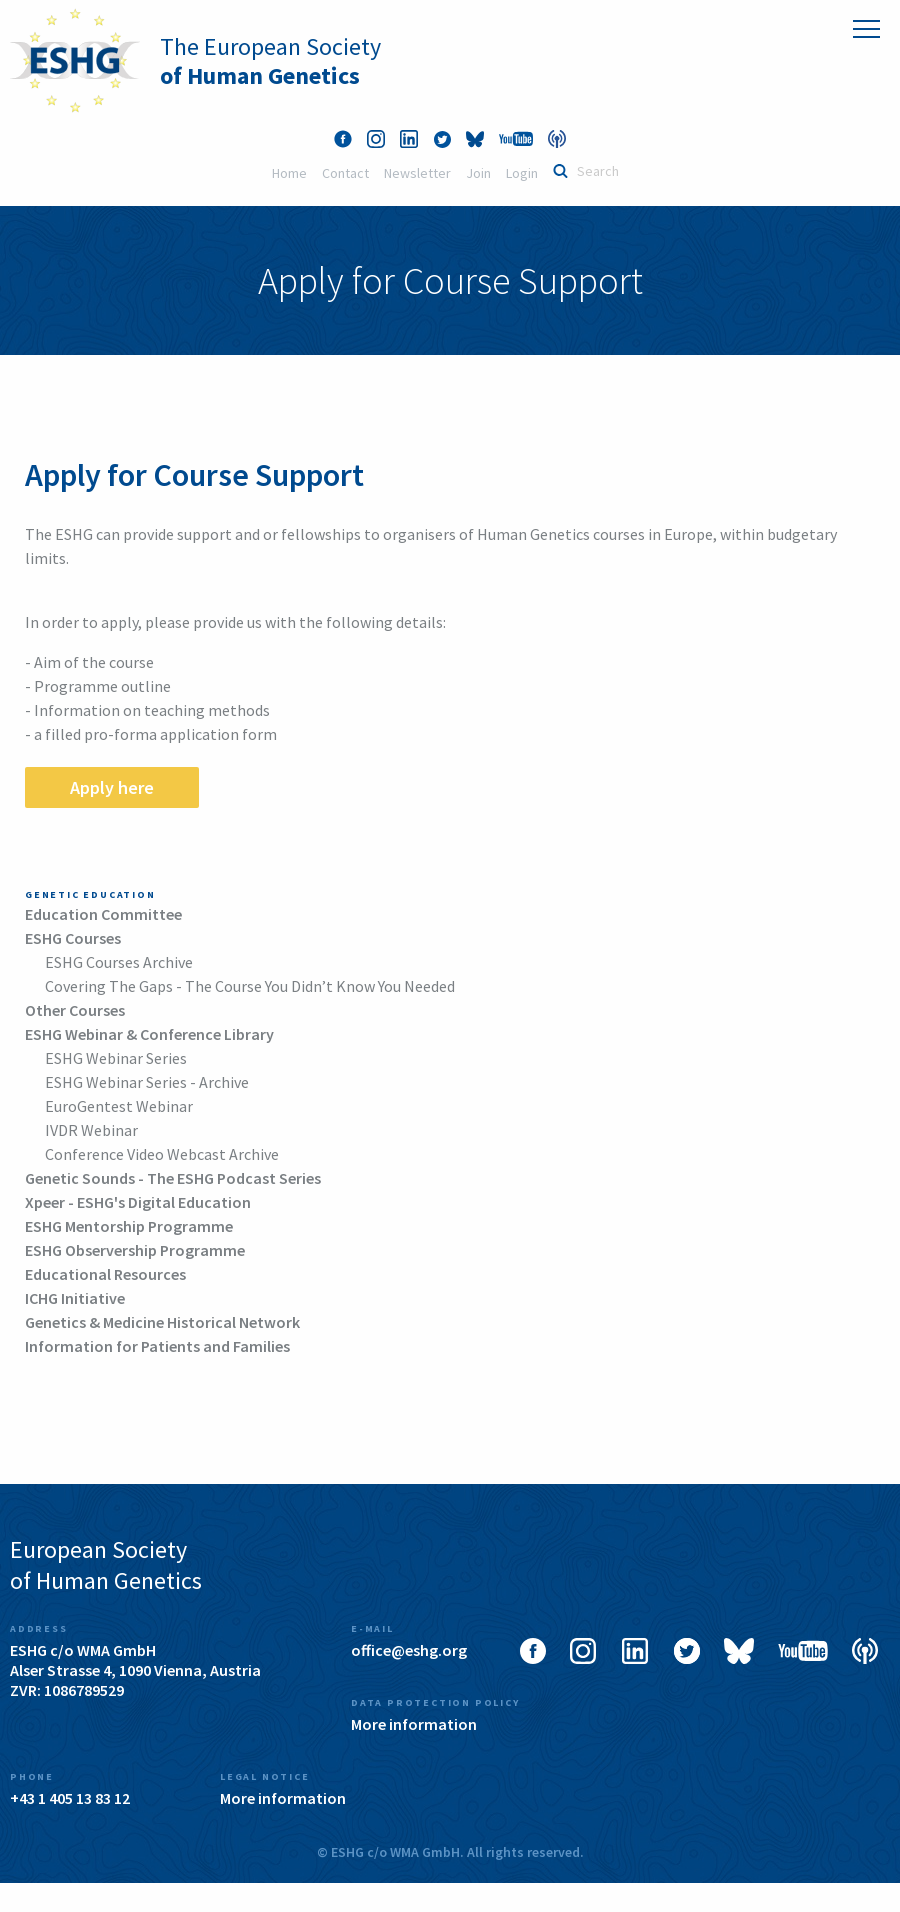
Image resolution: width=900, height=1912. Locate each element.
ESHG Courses (73, 938)
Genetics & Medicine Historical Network (162, 1322)
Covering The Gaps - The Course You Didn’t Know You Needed (250, 986)
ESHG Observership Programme (135, 1250)
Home (289, 173)
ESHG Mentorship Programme (129, 1226)
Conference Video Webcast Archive (162, 1154)
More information (414, 1724)
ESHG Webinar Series (116, 1058)
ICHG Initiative (75, 1298)
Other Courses (75, 1010)
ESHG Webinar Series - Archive (147, 1082)
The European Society (270, 61)
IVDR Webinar (91, 1130)
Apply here (112, 787)
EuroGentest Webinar (119, 1106)
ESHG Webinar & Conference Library (149, 1034)
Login (522, 173)
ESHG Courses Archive (119, 962)
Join (478, 173)
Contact (345, 173)
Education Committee (103, 914)
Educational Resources (105, 1274)
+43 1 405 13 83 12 (70, 1798)
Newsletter (417, 173)
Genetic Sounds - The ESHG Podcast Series (173, 1178)
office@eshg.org (409, 1650)
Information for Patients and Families (157, 1346)
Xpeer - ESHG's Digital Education (138, 1202)
